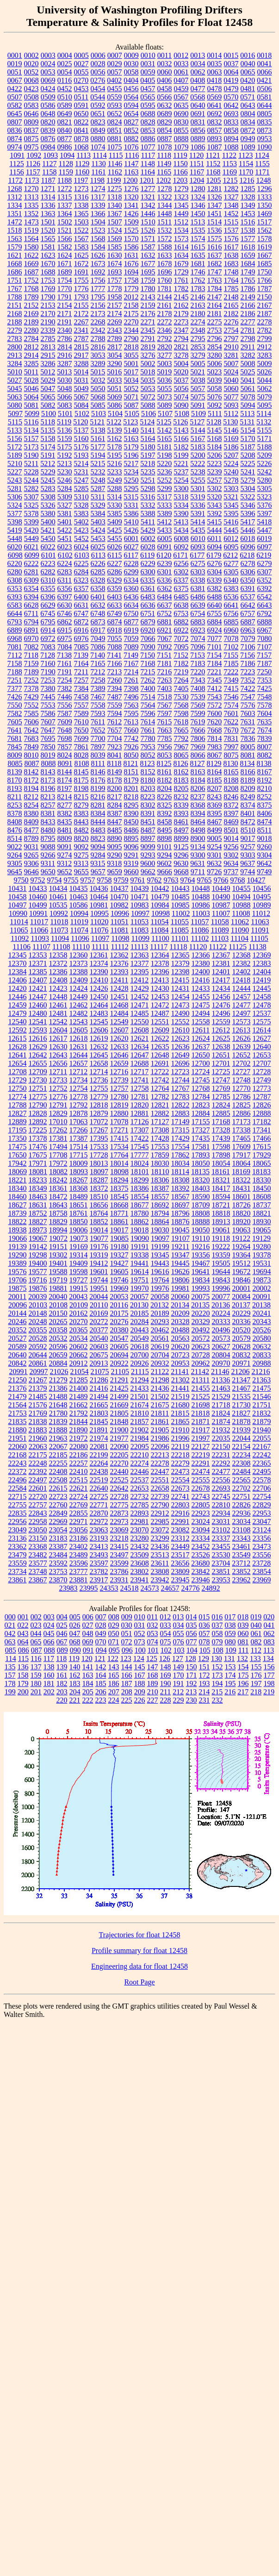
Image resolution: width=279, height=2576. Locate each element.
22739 (160, 1496)
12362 (119, 955)
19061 (221, 1230)
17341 (262, 1130)
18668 (119, 1205)
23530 (221, 1555)
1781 (164, 288)
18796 (180, 1213)
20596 (58, 1346)
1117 (148, 155)
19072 (58, 1238)
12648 (160, 1055)
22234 (241, 1455)
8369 (214, 805)
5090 (181, 405)
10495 (262, 897)
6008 (181, 538)
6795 (48, 622)
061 (256, 1633)
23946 (201, 1580)
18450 (262, 1188)
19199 (160, 1247)
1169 (230, 172)
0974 (14, 147)
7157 (264, 655)
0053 (48, 72)
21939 (241, 1430)
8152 (148, 772)
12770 (241, 1088)
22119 (180, 1446)
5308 (48, 497)
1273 (81, 189)
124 (138, 1658)
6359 (114, 588)
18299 (139, 1180)
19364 (241, 1255)
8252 (264, 797)
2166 (248, 305)
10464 (99, 897)
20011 (17, 1296)
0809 (31, 122)
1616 (214, 247)
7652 (98, 730)
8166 (248, 772)
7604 (264, 713)
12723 (180, 1072)
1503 (81, 222)
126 (164, 1658)
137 (36, 1667)
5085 (98, 405)
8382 (64, 813)
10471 (139, 897)
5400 (48, 522)
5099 (32, 413)
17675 (38, 1155)
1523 (98, 230)
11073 (59, 930)
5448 (14, 538)
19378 (262, 1255)
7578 (264, 705)
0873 (264, 130)
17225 (38, 1130)
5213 (64, 463)
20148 (38, 1313)
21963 (58, 1438)
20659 (58, 1355)
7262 (148, 680)
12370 (17, 963)
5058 (214, 388)
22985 (160, 1521)
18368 (78, 1188)
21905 (160, 1430)
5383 (81, 513)
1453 (248, 214)
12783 (180, 1097)
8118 (114, 763)
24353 (109, 1588)
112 (256, 1650)
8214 (64, 797)
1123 (245, 155)
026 (75, 1625)
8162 (181, 772)
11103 (220, 938)
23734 (17, 1571)
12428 (119, 988)
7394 (114, 688)
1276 (131, 189)
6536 (231, 597)
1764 (231, 280)
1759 (148, 280)
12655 (38, 1063)
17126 (139, 1122)
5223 (214, 463)
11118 (178, 947)
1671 (64, 264)
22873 (119, 1513)
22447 (160, 1471)
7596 (148, 713)
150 (191, 1667)
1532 (164, 230)
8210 (264, 788)
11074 (79, 930)
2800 (14, 347)
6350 (247, 580)
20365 (78, 1330)
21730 (241, 1405)
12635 (160, 1047)
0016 (247, 55)
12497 (241, 1013)
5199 (181, 455)
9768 (237, 880)
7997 (231, 747)
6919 (131, 630)
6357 (81, 588)
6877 (131, 622)
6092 (181, 547)
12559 (221, 1022)
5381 (64, 513)
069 (87, 1642)
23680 (200, 1563)
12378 (160, 963)
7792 (181, 738)
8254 (31, 805)
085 (10, 1650)
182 (62, 1683)
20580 (262, 1338)
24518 (129, 1588)
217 (242, 1692)
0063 (214, 72)
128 (190, 1658)
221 (75, 1700)
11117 (158, 947)
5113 (247, 413)
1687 (31, 272)
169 (165, 1675)
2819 (148, 347)
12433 (201, 988)
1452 (231, 214)
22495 (262, 1471)
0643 (248, 105)
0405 (147, 80)
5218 (147, 463)
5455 (114, 538)
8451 (148, 822)
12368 (241, 955)
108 (217, 1650)
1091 (17, 155)
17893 (201, 1155)
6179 (213, 555)
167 (139, 1675)
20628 (241, 1346)
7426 (14, 697)
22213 (160, 1455)
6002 (148, 538)
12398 (180, 972)
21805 (119, 1413)
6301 (164, 572)
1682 (214, 264)
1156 (16, 172)
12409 (78, 980)
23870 (58, 1580)
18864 (160, 1222)
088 (49, 1650)
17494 (58, 1147)
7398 (131, 688)
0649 (64, 114)
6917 (98, 630)
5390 (181, 513)
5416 (230, 522)
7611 (98, 722)
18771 (119, 1213)
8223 (147, 797)
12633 (119, 1047)
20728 (201, 1355)
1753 (48, 280)
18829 (58, 1222)
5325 (31, 505)
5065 (48, 397)
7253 (48, 680)
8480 (48, 830)
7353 (264, 680)
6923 (198, 630)
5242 (264, 472)
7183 (198, 663)
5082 (48, 405)
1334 (14, 205)
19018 (139, 1230)
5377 (14, 513)
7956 (164, 747)
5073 (164, 397)
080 (230, 1642)
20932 (160, 1363)
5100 (48, 413)
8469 (231, 822)
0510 (64, 97)
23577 (38, 1563)
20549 (139, 1338)
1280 (198, 189)
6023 (64, 547)
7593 (98, 713)
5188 (264, 447)
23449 (180, 1546)
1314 (48, 197)
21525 (201, 1396)
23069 (119, 1530)
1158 (49, 172)
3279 (198, 355)
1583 (81, 247)
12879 (99, 1113)
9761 (137, 880)
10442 (160, 888)
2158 (131, 305)
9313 (81, 863)
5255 (198, 480)
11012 (261, 913)
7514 (148, 697)
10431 (17, 888)
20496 (221, 1330)
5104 (115, 413)
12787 (262, 1097)
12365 (180, 955)
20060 (180, 1296)
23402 (78, 1546)
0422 (14, 89)
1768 (31, 288)
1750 (264, 272)
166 (126, 1675)
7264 (181, 680)
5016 (114, 372)
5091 (198, 405)
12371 (38, 963)
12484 (119, 1013)
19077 (99, 1238)
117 (48, 1658)
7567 (164, 705)
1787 (264, 288)
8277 (64, 805)
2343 (114, 330)
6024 (81, 547)
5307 (31, 497)
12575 (262, 1022)
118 (61, 1658)
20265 (58, 1321)
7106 (248, 647)
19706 (17, 1280)
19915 (78, 1288)
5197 (148, 455)
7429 (31, 697)
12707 (262, 1063)
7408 (198, 688)
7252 (31, 680)
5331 (131, 505)
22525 (119, 1480)
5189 (14, 455)
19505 (221, 1263)
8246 (230, 797)
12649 (180, 1055)
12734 (78, 1080)
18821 (262, 1213)
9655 (81, 872)
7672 (248, 730)
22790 (160, 1505)
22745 (221, 1496)
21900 (119, 1430)
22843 (38, 1513)
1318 (114, 197)
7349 (231, 680)
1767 (14, 288)
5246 (64, 480)
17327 (201, 1130)
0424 (48, 89)
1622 (31, 255)
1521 (64, 230)
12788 (17, 1105)
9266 (48, 855)
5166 (181, 438)
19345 (160, 1255)
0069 (48, 80)
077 (191, 1642)
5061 (248, 388)
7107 (264, 647)
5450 (48, 538)
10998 (160, 913)
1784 (214, 288)
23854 (262, 1571)
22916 (180, 1513)
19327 (119, 1255)
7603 (248, 713)
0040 (248, 64)
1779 (131, 288)
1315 (64, 197)
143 (113, 1667)
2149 (248, 297)
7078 (231, 638)
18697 (180, 1205)
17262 (58, 1130)
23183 (58, 1538)
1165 (164, 172)
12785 (221, 1097)
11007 (221, 913)
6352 (264, 580)
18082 (58, 1172)
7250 (264, 672)
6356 (64, 588)
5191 (48, 455)
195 (230, 1683)
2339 (48, 330)
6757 (247, 613)
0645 (14, 114)
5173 (31, 447)
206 (100, 1692)
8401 (248, 813)
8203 (148, 788)
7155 (230, 655)
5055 (164, 388)
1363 (48, 214)
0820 (48, 122)
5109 (198, 413)
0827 (131, 122)
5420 (31, 530)
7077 (214, 638)
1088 (231, 147)
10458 (17, 897)
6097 (264, 547)
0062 (198, 72)
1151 (197, 164)
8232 (181, 797)
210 (152, 1692)
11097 (100, 938)
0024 (48, 64)
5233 (114, 472)
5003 (164, 363)
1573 (181, 239)
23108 (241, 1530)
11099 (140, 938)
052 (139, 1633)
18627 (17, 1205)
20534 (78, 1338)
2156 (98, 305)
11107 (41, 947)
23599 (119, 1563)
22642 (119, 1488)
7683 (31, 738)
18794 (160, 1213)
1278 (164, 189)
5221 (181, 463)
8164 (214, 772)
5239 (214, 472)
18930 (262, 1222)
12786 (241, 1097)
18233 (38, 1180)
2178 (164, 313)
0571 (247, 97)
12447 (38, 997)
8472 (248, 822)
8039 (98, 755)
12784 (201, 1097)
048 (87, 1633)
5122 (113, 422)
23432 (139, 1546)
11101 (180, 938)
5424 (98, 530)
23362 (17, 1546)
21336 (220, 1380)
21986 (160, 1438)
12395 (139, 972)
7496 (131, 697)
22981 (139, 1521)
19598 (78, 1272)
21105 (120, 1371)
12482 (78, 1013)
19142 (38, 1247)
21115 (140, 1371)
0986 (64, 147)
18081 (38, 1172)
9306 (31, 863)
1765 (248, 280)
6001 (131, 538)
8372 (231, 805)
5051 (114, 388)
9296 (181, 855)
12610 (180, 1030)
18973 (38, 1230)
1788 (14, 297)
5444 (214, 530)
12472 (160, 1005)
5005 (198, 363)
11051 (119, 922)
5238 (198, 472)
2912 (264, 347)
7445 (48, 697)
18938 (17, 1230)
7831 (231, 738)
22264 (99, 1463)
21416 (99, 1388)
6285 (98, 572)
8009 (14, 755)
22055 (262, 1438)
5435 (198, 530)
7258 (98, 680)
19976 (160, 1288)
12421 (38, 988)
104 (192, 1650)
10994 (79, 913)
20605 (119, 1346)
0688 (148, 114)
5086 (114, 405)
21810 (139, 1413)
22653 (139, 1488)
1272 (64, 189)
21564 (17, 1405)
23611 (160, 1563)
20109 (78, 1305)
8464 (198, 822)
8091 (64, 763)
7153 (197, 655)
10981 (99, 905)
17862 (180, 1155)
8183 (181, 780)
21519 (180, 1396)
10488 (201, 897)
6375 (181, 588)
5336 (198, 505)
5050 (98, 388)
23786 (119, 1571)
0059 (148, 72)
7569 (198, 705)
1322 (164, 197)
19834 (201, 1280)
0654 (131, 114)
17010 (58, 1122)
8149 (114, 772)
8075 (231, 755)
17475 (17, 1147)
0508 (31, 97)
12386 (58, 972)
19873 (262, 1280)
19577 (38, 1272)
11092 (20, 938)
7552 (31, 705)
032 (152, 1625)
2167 (264, 305)
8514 (14, 838)
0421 (264, 80)
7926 (131, 747)
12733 (58, 1080)
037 (217, 1625)
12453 (160, 997)
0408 (197, 80)
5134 (31, 430)
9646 (31, 872)
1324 (198, 197)
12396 (160, 972)
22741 (180, 1496)
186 (113, 1683)
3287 (64, 363)
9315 (97, 863)
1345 (181, 205)
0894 (231, 139)
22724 (78, 1496)
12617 (58, 1038)
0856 (198, 130)
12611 (201, 1030)
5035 (148, 380)
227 (152, 1700)
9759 (121, 880)
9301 (214, 855)
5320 (214, 497)
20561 (160, 1338)
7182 (181, 663)
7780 (148, 738)
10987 (221, 905)
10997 (140, 913)
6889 (14, 630)
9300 (198, 855)
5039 (214, 380)
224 (113, 1700)
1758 (131, 280)
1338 (81, 205)
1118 (164, 155)
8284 (114, 805)
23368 (38, 1546)
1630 (114, 255)
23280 (139, 1538)
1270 (31, 189)
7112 (14, 655)
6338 (197, 580)
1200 (130, 180)
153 (230, 1667)
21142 (200, 1371)
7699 (81, 738)
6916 (81, 630)
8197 (64, 788)
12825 (241, 1105)
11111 (100, 947)
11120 (198, 947)
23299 (160, 1538)
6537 (248, 597)
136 (23, 1667)
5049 (81, 388)
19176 (99, 1247)
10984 (160, 905)
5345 (231, 505)
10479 (160, 897)
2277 (248, 322)
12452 (139, 997)
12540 (17, 1022)
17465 (241, 1138)
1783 (198, 288)
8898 (164, 838)
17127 (160, 1122)
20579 (241, 1338)
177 (269, 1675)
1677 (148, 264)
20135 (200, 1305)
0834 (248, 122)
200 (23, 1692)
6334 (131, 580)
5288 (114, 488)
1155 (262, 164)
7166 (114, 663)
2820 (164, 347)
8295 (131, 805)
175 (243, 1675)
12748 (241, 1080)
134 (268, 1658)
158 (23, 1675)
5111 (215, 413)
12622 (160, 1038)
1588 (164, 247)
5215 (97, 463)
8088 (48, 763)
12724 (200, 1072)
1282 (231, 189)
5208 (248, 455)
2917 (81, 355)
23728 (261, 1563)
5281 (14, 488)
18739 (17, 1213)
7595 (131, 713)
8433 (48, 822)
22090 (119, 1446)
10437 (119, 888)
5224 (230, 463)
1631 (131, 255)
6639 (198, 605)
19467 (201, 1263)
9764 (187, 880)
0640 (198, 105)
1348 (231, 205)
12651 (221, 1055)
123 (125, 1658)
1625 (81, 255)
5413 (181, 522)
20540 (99, 1338)
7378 (31, 688)
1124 (261, 155)
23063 (99, 1530)
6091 (164, 547)
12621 (139, 1038)
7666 (198, 730)
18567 (180, 1197)
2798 (248, 338)
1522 (81, 230)
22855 (78, 1513)
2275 (214, 322)
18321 (221, 1180)
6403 (114, 597)
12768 (201, 1088)
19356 (201, 1255)
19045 (180, 1230)
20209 (180, 1313)
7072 (181, 638)
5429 (148, 530)
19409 (78, 1263)
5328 (81, 505)
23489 (78, 1555)
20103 (38, 1305)
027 (87, 1625)
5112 (231, 413)
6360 (131, 588)
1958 (114, 297)
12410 (99, 980)
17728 (99, 1155)
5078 (248, 397)
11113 (139, 947)
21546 (262, 1396)
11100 (160, 938)
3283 (264, 355)
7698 (64, 738)
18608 (262, 1197)
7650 (81, 730)
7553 (48, 705)
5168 (214, 438)
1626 (98, 255)
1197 (81, 180)
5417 (247, 522)
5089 (164, 405)
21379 (38, 1388)
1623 (48, 255)
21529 (221, 1396)
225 (126, 1700)
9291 (131, 855)
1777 (98, 288)
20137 (241, 1305)
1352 (31, 214)
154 (243, 1667)
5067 (81, 397)
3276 (148, 355)
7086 (98, 647)
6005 (164, 538)
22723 (58, 1496)
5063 (14, 397)
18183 (261, 1172)
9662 (148, 872)
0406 (164, 80)
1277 (148, 189)
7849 (31, 747)
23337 (221, 1538)
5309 (64, 497)
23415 (119, 1546)
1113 (83, 155)
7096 (198, 647)
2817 (114, 347)
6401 (98, 597)
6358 (98, 588)
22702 (241, 1488)
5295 (131, 488)
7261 (131, 680)
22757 (38, 1505)
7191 (64, 672)
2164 (214, 305)
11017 (39, 922)
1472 (14, 222)
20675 (99, 1355)
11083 (139, 930)
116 (36, 1658)
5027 (14, 380)
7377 (14, 688)
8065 (181, 755)
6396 (48, 597)
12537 (262, 1013)
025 (62, 1625)
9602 (164, 863)
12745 (201, 1080)
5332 (148, 505)
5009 (264, 363)
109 (230, 1650)
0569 (214, 97)
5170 (248, 438)
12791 (58, 1105)
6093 (198, 547)
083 (269, 1642)
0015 (230, 55)
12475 (201, 1005)
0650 (81, 114)
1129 (82, 164)
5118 (48, 422)
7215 (147, 672)
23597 (99, 1563)
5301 (198, 488)
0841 (81, 130)
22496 (17, 1480)
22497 (38, 1480)
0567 (181, 97)
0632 (164, 105)
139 (62, 1667)
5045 (14, 388)
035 (191, 1625)
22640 (99, 1488)
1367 (114, 214)
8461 (181, 822)
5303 (231, 488)
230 (191, 1700)
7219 (181, 672)
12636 (180, 1047)
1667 (264, 255)
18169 (241, 1172)
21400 (78, 1388)
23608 (139, 1563)
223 (100, 1700)
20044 (98, 1296)
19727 (78, 1280)
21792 (78, 1413)
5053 (148, 388)
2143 (148, 297)
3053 (98, 355)
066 (49, 1642)
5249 (114, 480)
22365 (262, 1463)
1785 (231, 288)
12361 (99, 955)
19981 (180, 1288)
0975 (31, 147)
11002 (181, 913)
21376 (17, 1388)
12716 (119, 1072)
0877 (64, 139)
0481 (248, 89)
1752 (31, 280)
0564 (131, 97)
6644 (14, 613)
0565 (147, 97)
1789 (31, 297)
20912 (78, 1363)
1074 (98, 147)
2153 (48, 305)
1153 (230, 164)
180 (36, 1683)
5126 (180, 422)
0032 (164, 64)
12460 (38, 1005)
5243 (14, 480)
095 (114, 1650)
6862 (64, 622)
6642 (248, 605)
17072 (99, 1122)
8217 (114, 797)
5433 (164, 530)
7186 (248, 663)
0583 (31, 105)
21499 (119, 1396)
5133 (14, 430)
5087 (131, 405)
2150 (264, 297)
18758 (58, 1213)
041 (269, 1625)
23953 (221, 1580)
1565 (48, 239)
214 (204, 1692)
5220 (164, 463)
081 (243, 1642)
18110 (160, 1172)
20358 (58, 1330)
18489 (78, 1197)
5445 (231, 530)
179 (23, 1683)
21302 (180, 1380)
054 (165, 1633)
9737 (230, 872)
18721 (221, 1205)
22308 (241, 1463)
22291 (201, 1463)
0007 (114, 55)
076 (178, 1642)
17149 (180, 1122)
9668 (181, 872)
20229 (241, 1313)
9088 (48, 847)
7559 (114, 705)
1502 (64, 222)
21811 (160, 1413)
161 (62, 1675)
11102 (200, 938)
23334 (201, 1538)
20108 (58, 1305)
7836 (248, 738)
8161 (164, 772)
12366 (201, 955)
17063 (78, 1122)
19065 (262, 1230)
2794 (181, 338)
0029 (114, 64)
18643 (58, 1205)
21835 (17, 1421)
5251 (148, 480)
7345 (214, 680)
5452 (81, 538)
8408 (14, 822)
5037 (181, 380)
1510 (148, 222)
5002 (148, 363)
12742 (160, 1080)
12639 (241, 1047)
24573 (150, 1588)
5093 (231, 405)
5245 (48, 480)
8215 (81, 797)
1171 (262, 172)
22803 (180, 1505)
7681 (14, 738)
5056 (181, 388)
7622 (230, 722)
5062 (264, 388)
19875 (17, 1288)
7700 (98, 738)
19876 (38, 1288)
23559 (17, 1563)
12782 (160, 1097)
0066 (264, 72)
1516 (247, 222)
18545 (119, 1197)
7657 (114, 730)
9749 (264, 872)
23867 (38, 1580)
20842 (17, 1363)
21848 (119, 1421)
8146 (98, 772)
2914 (31, 355)
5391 (198, 513)
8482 (81, 830)
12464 (99, 1005)
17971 (38, 1163)
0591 (81, 105)
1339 (98, 205)
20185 (139, 1313)
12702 (241, 1063)
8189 (248, 780)
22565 (241, 1480)
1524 (114, 230)
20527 (17, 1338)
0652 (114, 114)
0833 (231, 122)
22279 (180, 1463)
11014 (19, 922)
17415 (119, 1138)
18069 (17, 1172)
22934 (221, 1513)
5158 (48, 438)
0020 (31, 64)
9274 (64, 855)
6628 (31, 605)
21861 (160, 1421)
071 (113, 1642)
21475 (262, 1388)
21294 (139, 1380)
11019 (79, 922)
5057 (198, 388)
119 (73, 1658)
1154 (246, 164)
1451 (214, 214)
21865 (180, 1421)
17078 (119, 1122)
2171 (64, 313)
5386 (131, 513)
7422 (248, 688)
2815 (81, 347)
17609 (241, 1147)
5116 (31, 422)
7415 (231, 688)
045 (49, 1633)
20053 (119, 1296)
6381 (198, 588)
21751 (262, 1405)
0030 (131, 64)
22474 (201, 1471)
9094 (98, 847)
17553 (160, 1147)
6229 (148, 563)
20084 (241, 1296)
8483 (98, 830)
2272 (164, 322)
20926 (139, 1363)
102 (166, 1650)
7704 (114, 738)
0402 (114, 80)
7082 (31, 647)
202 (49, 1692)
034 (178, 1625)
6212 (230, 555)
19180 (119, 1247)
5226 (264, 463)
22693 (221, 1488)
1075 (114, 147)
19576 (17, 1272)
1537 (231, 230)
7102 (231, 647)
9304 (264, 855)
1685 (264, 264)
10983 (139, 905)
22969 (58, 1521)
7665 (181, 730)
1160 (82, 172)
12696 (180, 1063)
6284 (81, 572)
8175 (81, 780)
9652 (64, 872)
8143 (48, 772)
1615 (198, 247)
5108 (181, 413)
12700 (201, 1063)
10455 (241, 888)
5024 (230, 372)
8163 (198, 772)
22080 (78, 1446)
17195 (17, 1130)
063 (10, 1642)
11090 (240, 930)
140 (75, 1667)
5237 (181, 472)
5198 (164, 455)
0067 (14, 80)
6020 (14, 547)
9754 (54, 880)
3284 (14, 363)
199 (10, 1692)
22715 (17, 1496)
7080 (264, 638)
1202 (163, 180)
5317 (164, 497)
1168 (213, 172)
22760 (58, 1505)
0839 (48, 130)
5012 (47, 372)
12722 (159, 1072)
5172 (14, 447)
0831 (198, 122)
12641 (17, 1055)
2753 (214, 330)
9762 (154, 880)
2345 (148, 330)
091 (88, 1650)
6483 (148, 597)
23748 (38, 1571)
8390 (131, 813)
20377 (99, 1330)
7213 (114, 672)
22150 (220, 1446)
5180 (148, 447)
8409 (31, 822)
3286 (48, 363)
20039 (37, 1296)
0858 (231, 130)
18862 (139, 1222)
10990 (18, 913)
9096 (131, 847)
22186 (78, 1455)
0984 (48, 147)
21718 (221, 1405)
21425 (119, 1388)
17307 (139, 1130)
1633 (164, 255)
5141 (148, 430)
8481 (64, 830)
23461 (241, 1546)
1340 (114, 205)
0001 (14, 55)
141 (87, 1667)
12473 (180, 1005)
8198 (81, 788)
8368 (198, 805)
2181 (214, 313)
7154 (214, 655)
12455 (201, 997)
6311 (64, 580)
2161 (164, 305)
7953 (148, 747)
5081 (31, 405)
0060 (164, 72)
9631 (197, 863)
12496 (221, 1013)
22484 (241, 1471)
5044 (264, 380)
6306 (248, 572)
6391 (248, 588)
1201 (146, 180)
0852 (131, 130)
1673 (98, 264)
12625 (221, 1038)
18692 (160, 1205)
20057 (139, 1296)
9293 (148, 855)
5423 (81, 530)
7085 (81, 647)
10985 (180, 905)
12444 (241, 988)
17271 (119, 1130)
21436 (160, 1388)
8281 (98, 805)
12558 (201, 1022)
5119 (64, 422)
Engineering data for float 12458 (139, 1966)
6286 (114, 572)
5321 (230, 497)
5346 (248, 505)
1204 (196, 180)
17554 (180, 1147)
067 (62, 1642)
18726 (241, 1205)
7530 (181, 697)
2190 (48, 322)
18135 (200, 1172)
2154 (64, 305)
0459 (181, 89)
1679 (181, 264)
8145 (81, 772)
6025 (98, 547)
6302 (181, 572)
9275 (81, 855)
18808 (201, 1213)
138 (49, 1667)
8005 (248, 747)
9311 (48, 863)
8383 (81, 813)
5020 (181, 372)
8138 (264, 763)
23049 (17, 1530)
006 (87, 1617)
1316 (81, 197)
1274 (98, 189)
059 (230, 1633)
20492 (201, 1330)
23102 (221, 1530)
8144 (64, 772)
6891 (31, 630)
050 (113, 1633)
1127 (49, 164)
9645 (14, 872)
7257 (81, 680)
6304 (214, 572)
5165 (164, 438)
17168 (221, 1122)
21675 (160, 1405)
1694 (131, 272)
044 (36, 1633)
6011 (214, 538)
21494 (99, 1396)
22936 (241, 1513)
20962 (201, 1363)
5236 (164, 472)
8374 (248, 805)
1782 (181, 288)
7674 (264, 730)
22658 (160, 1488)
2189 (31, 322)
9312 (64, 863)
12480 (38, 1013)
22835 (17, 1513)
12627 (262, 1038)
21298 (160, 1380)
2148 (231, 297)
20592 (38, 1346)
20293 (160, 1321)
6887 (248, 622)
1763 (214, 280)
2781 (248, 330)
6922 (181, 630)
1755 (81, 280)
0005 (81, 55)
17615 (262, 1147)
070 (100, 1642)
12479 (17, 1013)
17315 (180, 1130)
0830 (181, 122)
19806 (180, 1280)
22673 (180, 1488)
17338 (241, 1130)
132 (242, 1658)
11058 (220, 922)
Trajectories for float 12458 (139, 1935)
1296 (264, 189)
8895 (131, 838)
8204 (164, 788)
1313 (31, 197)
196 (243, 1683)
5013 (64, 372)
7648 (64, 730)
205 (87, 1692)
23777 (78, 1571)
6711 (31, 613)
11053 (139, 922)
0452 (64, 89)
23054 (58, 1530)
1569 (114, 239)
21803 (99, 1413)
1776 (81, 288)
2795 (198, 338)
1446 (148, 214)
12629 (38, 1047)
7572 (214, 705)
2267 (81, 322)
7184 (214, 663)
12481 (58, 1013)
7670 (231, 730)
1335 (31, 205)
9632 (214, 863)
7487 (114, 697)
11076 (99, 930)
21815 (180, 1413)
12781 (139, 1097)
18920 (241, 1222)
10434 (58, 888)
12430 (160, 988)
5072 (148, 397)
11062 (240, 922)
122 (112, 1658)
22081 (99, 1446)
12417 (220, 980)
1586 (131, 247)
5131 (247, 422)
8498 (198, 830)
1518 (14, 230)
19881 (58, 1288)
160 (49, 1675)
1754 (64, 280)
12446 (17, 997)
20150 (58, 1313)
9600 (147, 863)
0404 (131, 80)
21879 (262, 1421)
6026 (114, 547)
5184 (214, 447)
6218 (247, 555)
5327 (64, 505)
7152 (181, 655)
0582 (14, 105)
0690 (181, 114)
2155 (81, 305)
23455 (221, 1546)
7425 (264, 688)
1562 (264, 230)
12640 (262, 1047)
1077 (148, 147)
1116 (132, 155)
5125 (163, 422)
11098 (120, 938)
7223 (247, 672)
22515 (78, 1480)
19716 (38, 1280)
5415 (214, 522)
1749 (248, 272)
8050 (131, 755)
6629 (48, 605)
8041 (114, 755)
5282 (31, 488)
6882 (181, 622)
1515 (230, 222)
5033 (114, 380)
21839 (58, 1421)
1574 (198, 239)
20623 (201, 1346)
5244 (31, 480)
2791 (148, 338)
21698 (201, 1405)
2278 (264, 322)
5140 (131, 430)
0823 (98, 122)
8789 (31, 838)
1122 (229, 155)
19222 (220, 1247)
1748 (231, 272)
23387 (58, 1546)
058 (217, 1633)
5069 (114, 397)
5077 (231, 397)
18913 (221, 1222)
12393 (119, 972)
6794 (31, 622)
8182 (164, 780)
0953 (264, 139)
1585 (114, 247)
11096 (80, 938)
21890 (78, 1430)
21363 (261, 1380)
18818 (221, 1213)
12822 (180, 1105)
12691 (160, 1063)
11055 (180, 922)
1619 (264, 247)
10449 (221, 888)
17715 (78, 1155)
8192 (264, 780)
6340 (230, 580)
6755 (214, 613)
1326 (214, 197)
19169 (78, 1247)
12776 (58, 1097)
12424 (78, 988)
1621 (14, 255)
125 (151, 1658)
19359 (221, 1255)
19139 (17, 1247)
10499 (38, 905)
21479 (17, 1396)
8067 (214, 755)
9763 (171, 880)
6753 (181, 613)
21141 (180, 1371)
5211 (31, 463)
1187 (48, 180)
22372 (17, 1471)
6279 (264, 563)
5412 (164, 522)
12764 (160, 1088)
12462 (78, 1005)
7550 (14, 705)
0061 (181, 72)
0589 (64, 105)
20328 (180, 1321)
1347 (214, 205)
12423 (58, 988)
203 (62, 1692)
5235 (148, 472)
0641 (214, 105)
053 (152, 1633)
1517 (264, 222)
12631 (78, 1047)
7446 (64, 697)
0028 (98, 64)
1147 (131, 164)
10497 (17, 905)
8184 (198, 780)
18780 (139, 1213)
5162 (114, 438)
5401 (64, 522)
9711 (198, 872)
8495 (164, 830)
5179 (131, 447)
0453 (81, 89)
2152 (31, 305)
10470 (119, 897)
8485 (114, 830)
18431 (241, 1188)
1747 (214, 272)
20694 (119, 1355)
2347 (181, 330)
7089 (131, 647)
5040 (231, 380)
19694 (262, 1272)
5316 (147, 497)
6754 (197, 613)
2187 (264, 313)
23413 (99, 1546)
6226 (98, 563)
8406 (264, 813)
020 (268, 1617)
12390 (99, 972)
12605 (78, 1030)
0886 (148, 139)
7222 (230, 672)
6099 (32, 555)
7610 (81, 722)
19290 (17, 1255)
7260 (114, 680)
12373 (78, 963)
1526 (148, 230)
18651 (78, 1205)
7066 (148, 638)
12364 (160, 955)
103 (179, 1650)
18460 (17, 1197)
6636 (148, 605)
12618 (78, 1038)
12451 (119, 997)
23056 (78, 1530)
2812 (31, 347)
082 (256, 1642)
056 (191, 1633)
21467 (241, 1388)
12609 (160, 1030)
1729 (181, 272)
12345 (17, 955)
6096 (248, 547)
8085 (14, 763)
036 (204, 1625)
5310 (81, 497)
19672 (241, 1272)
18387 (160, 1188)
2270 (131, 322)
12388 (78, 972)
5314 (114, 497)
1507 (114, 222)
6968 (14, 638)
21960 (38, 1438)
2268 (98, 322)
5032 (98, 380)
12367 (221, 955)
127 (177, 1658)
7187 (264, 663)
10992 (59, 913)
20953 (180, 1363)
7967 (181, 747)
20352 (17, 1330)
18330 (262, 1180)
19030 (160, 1230)
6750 (131, 613)
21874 (221, 1421)
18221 (17, 1180)
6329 (114, 580)
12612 (220, 1030)
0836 (14, 130)
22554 (180, 1480)
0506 (264, 89)
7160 (48, 663)
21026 (59, 1371)
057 (204, 1633)
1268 (14, 189)
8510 (248, 830)
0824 (114, 122)
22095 (139, 1446)
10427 (256, 880)
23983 (68, 1588)
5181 (164, 447)
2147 (214, 297)
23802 (139, 1571)
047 (75, 1633)
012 (165, 1617)
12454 (180, 997)
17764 (119, 1155)
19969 (119, 1288)
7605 (14, 722)
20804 (221, 1355)
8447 (114, 822)
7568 (181, 705)
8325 (164, 805)
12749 (262, 1080)
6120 (163, 555)
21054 (79, 1371)
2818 (131, 347)
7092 (164, 647)
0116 (64, 80)
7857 (64, 747)
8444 (98, 822)
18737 (262, 1205)
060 (243, 1633)
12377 (139, 963)
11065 (19, 930)
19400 (38, 1263)
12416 (200, 980)
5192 (64, 455)
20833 (262, 1355)
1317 (98, 197)
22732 (139, 1496)
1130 (98, 164)
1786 (248, 288)
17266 (78, 1130)
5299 (164, 488)
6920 (148, 630)
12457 (241, 997)
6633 (114, 605)
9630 (181, 863)
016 (217, 1617)
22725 (99, 1496)
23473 (262, 1546)
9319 (131, 863)
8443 (81, 822)
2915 (48, 355)
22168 (17, 1455)
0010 (148, 55)
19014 (99, 1230)
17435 (201, 1138)
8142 (31, 772)
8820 (81, 838)
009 (126, 1617)
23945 (180, 1580)
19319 (99, 1255)
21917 (201, 1430)
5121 (97, 422)
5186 (231, 447)
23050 (38, 1530)
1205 (213, 180)
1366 (98, 214)
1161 (98, 172)
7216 (164, 672)
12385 (38, 972)
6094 (214, 547)
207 (113, 1692)
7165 (98, 663)
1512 (181, 222)
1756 (98, 280)
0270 (81, 80)
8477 (31, 830)
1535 (198, 230)
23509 (139, 1555)
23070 (139, 1530)
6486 (198, 597)
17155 (201, 1122)
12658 (99, 1063)
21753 (17, 1413)
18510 (99, 1197)
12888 (262, 1113)
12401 (221, 972)
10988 (241, 905)
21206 (240, 1371)
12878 (78, 1113)
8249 (247, 797)
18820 (241, 1213)
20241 (262, 1313)
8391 (148, 813)
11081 (119, 930)
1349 (248, 205)
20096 (17, 1305)
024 (49, 1625)
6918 (114, 630)
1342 (148, 205)
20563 (180, 1338)
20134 (180, 1305)
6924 (214, 630)
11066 (39, 930)
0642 (231, 105)
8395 (214, 813)
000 (10, 1617)
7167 (131, 663)
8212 (31, 797)
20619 (160, 1346)
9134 (198, 847)
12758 (139, 1088)
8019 (48, 755)
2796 (214, 338)
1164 (148, 172)
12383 (262, 963)
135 (10, 1667)
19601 (99, 1272)
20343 (262, 1321)
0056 (98, 72)
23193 (99, 1538)
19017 (119, 1230)
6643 (264, 605)
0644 (264, 105)
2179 (181, 313)
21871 (201, 1421)
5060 (231, 388)
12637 (201, 1047)
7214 (131, 672)
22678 (201, 1488)
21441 (180, 1388)
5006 (214, 363)
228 (165, 1700)
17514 (78, 1147)
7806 (198, 738)
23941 (139, 1580)
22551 (160, 1480)
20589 (17, 1346)
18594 (221, 1197)
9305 (14, 863)
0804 (248, 114)
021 (10, 1625)
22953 (262, 1513)
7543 (214, 697)
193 (204, 1683)
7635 (264, 722)
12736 (99, 1080)
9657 (98, 872)
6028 (148, 547)
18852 (99, 1222)
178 (10, 1683)
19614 (139, 1272)
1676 (131, 264)
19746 (119, 1280)
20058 (159, 1296)
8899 (181, 838)
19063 (241, 1230)
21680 (180, 1405)
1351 (14, 214)
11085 (180, 930)
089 (62, 1650)
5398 (14, 522)
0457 (148, 89)
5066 (64, 397)
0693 (231, 114)
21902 (139, 1430)
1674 (114, 264)
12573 (241, 1022)
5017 (131, 372)
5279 (248, 480)
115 (23, 1658)
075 (165, 1642)
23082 (180, 1530)
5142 (164, 430)
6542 (264, 597)
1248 (263, 180)
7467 (98, 697)
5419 (14, 530)
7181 (164, 663)
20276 (119, 1321)
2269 (114, 322)
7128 (47, 655)
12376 (119, 963)
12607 (119, 1030)
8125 (164, 763)
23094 (201, 1530)
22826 (241, 1505)
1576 (231, 239)
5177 (98, 447)
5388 (148, 513)
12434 (221, 988)
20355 (38, 1330)
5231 (81, 472)
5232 (98, 472)
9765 (204, 880)
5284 (64, 488)
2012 (131, 297)
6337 (181, 580)
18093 (78, 1172)
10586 (78, 905)
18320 (201, 1180)
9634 (230, 863)
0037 (231, 64)
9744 (247, 872)
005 (75, 1617)
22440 (119, 1471)
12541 (38, 1022)
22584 (17, 1488)
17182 (262, 1122)
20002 (262, 1288)
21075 (100, 1371)
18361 (58, 1188)
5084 (81, 405)
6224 (64, 563)
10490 (221, 897)
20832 (241, 1355)
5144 (198, 430)
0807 (14, 122)
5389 (164, 513)
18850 (78, 1222)
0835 (264, 122)
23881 (78, 1580)
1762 (198, 280)
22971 (78, 1521)
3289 (98, 363)
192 (191, 1683)
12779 (99, 1097)
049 (100, 1633)
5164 (148, 438)
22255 (58, 1463)
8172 (31, 780)
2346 (164, 330)
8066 (198, 755)
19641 (201, 1272)
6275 (198, 563)
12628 (17, 1047)
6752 (164, 613)
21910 (180, 1430)
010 (139, 1617)
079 (217, 1642)
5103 (98, 413)
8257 (48, 805)
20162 (78, 1313)
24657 (170, 1588)
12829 (58, 1113)
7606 (31, 722)
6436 (131, 597)
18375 (119, 1188)
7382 (64, 688)
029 (113, 1625)
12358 (58, 955)
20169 (99, 1313)
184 (87, 1683)
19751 (139, 1280)
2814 (64, 347)
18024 (139, 1163)
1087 (214, 147)
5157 (31, 438)
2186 (248, 313)
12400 (201, 972)
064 (23, 1642)
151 (204, 1667)
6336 (164, 580)
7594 (114, 713)
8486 (131, 830)
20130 (139, 1305)
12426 (99, 988)
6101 (48, 555)
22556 (221, 1480)
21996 (180, 1438)
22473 (180, 1471)
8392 (164, 813)
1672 (81, 264)
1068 (81, 147)
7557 (81, 705)
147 (152, 1667)
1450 (198, 214)
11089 (220, 930)
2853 (198, 347)
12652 (241, 1055)
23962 (241, 1580)
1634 (181, 255)
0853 (148, 130)
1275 (114, 189)
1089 (248, 147)
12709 (38, 1072)
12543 (78, 1022)
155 (256, 1667)
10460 (38, 897)
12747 (221, 1080)
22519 (99, 1480)
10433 (38, 888)
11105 (259, 938)
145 (139, 1667)
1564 (31, 239)
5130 (230, 422)
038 (230, 1625)
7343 (198, 680)
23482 (38, 1555)
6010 (198, 538)
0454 (98, 89)
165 (113, 1675)
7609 (64, 722)
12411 (119, 980)
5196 (131, 455)
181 (49, 1683)
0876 (48, 139)
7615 (164, 722)
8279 (81, 805)
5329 (98, 505)
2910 (231, 347)
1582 (64, 247)
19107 (180, 1238)
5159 (64, 438)
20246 (17, 1321)
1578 (264, 239)
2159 (148, 305)
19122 (241, 1238)
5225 (247, 463)
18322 (241, 1180)
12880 (119, 1113)
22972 (99, 1521)
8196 (48, 788)
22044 (241, 1438)
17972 (58, 1163)
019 (255, 1617)
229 (178, 1700)
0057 (114, 72)
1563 (14, 239)
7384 (81, 688)
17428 (160, 1138)
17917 (241, 1155)
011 (152, 1617)
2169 (31, 313)
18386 (139, 1188)
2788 (98, 338)
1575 (214, 239)
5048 (64, 388)
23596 (78, 1563)
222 (87, 1700)
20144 (17, 1313)
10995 (99, 913)
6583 (14, 605)
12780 (119, 1097)
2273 (181, 322)
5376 (264, 505)
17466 (262, 1138)
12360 (78, 955)
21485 (38, 1396)
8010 (31, 755)
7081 (14, 647)
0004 (64, 55)
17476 (38, 1147)
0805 (264, 114)
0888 (181, 139)
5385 (114, 513)
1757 (114, 280)
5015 (97, 372)
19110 (201, 1238)
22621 (78, 1488)
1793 (81, 297)
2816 (98, 347)
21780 (58, 1413)
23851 (221, 1571)
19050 (201, 1230)
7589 (81, 713)
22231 (221, 1455)
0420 (247, 80)
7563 (131, 705)
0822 (81, 122)
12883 (180, 1113)
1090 (264, 147)
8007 (264, 747)
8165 (231, 772)
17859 (160, 1155)
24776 (190, 1588)
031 (139, 1625)
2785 (48, 338)
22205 (119, 1455)
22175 (38, 1455)
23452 (201, 1546)
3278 (181, 355)
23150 (38, 1538)
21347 (241, 1380)
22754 (262, 1496)
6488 (214, 597)
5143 (181, 430)
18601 (241, 1197)
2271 (148, 322)
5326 (48, 505)
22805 (201, 1505)
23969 (262, 1580)
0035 (214, 64)
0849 (98, 130)
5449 (31, 538)
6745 (47, 613)
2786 (64, 338)
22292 (221, 1463)
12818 (99, 1105)
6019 (264, 538)
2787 (81, 338)
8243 (214, 797)
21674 (139, 1405)
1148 (148, 164)
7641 (14, 730)
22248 (38, 1463)
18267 (78, 1180)
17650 (17, 1155)
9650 (48, 872)
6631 (81, 605)
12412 (139, 980)
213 (191, 1692)
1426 (131, 214)
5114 (264, 413)
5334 (181, 505)
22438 (99, 1471)
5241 (248, 472)
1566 (64, 239)
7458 (81, 697)
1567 (81, 239)
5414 (197, 522)
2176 (148, 313)
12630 (58, 1047)
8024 (64, 755)
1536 (214, 230)
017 (230, 1617)
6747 (81, 613)
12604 (58, 1030)
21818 (200, 1413)
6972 (48, 638)
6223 (48, 563)
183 (75, 1683)
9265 (31, 855)
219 (268, 1692)
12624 (201, 1038)
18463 (38, 1197)
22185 (58, 1455)
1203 (180, 180)
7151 (164, 655)
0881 (114, 139)
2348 (198, 330)
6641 (231, 605)
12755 (99, 1088)
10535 (58, 905)
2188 (14, 322)
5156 (14, 438)
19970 (139, 1288)
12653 (262, 1055)
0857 (214, 130)
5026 (264, 372)
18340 (17, 1188)
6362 (164, 588)
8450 (131, 822)
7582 (14, 713)
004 (62, 1617)
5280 (264, 480)
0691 (198, 114)
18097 (99, 1172)
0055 (81, 72)
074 (152, 1642)
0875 (31, 139)
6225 (81, 563)
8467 (214, 822)
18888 (201, 1222)
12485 (139, 1013)
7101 (214, 647)
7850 (48, 747)
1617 (231, 247)
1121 (212, 155)
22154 (241, 1446)
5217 (131, 463)
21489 (78, 1396)
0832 (214, 122)
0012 (181, 55)
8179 (131, 780)
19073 (78, 1238)
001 (23, 1617)
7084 (64, 647)
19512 (241, 1263)
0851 (114, 130)
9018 (264, 838)
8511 (264, 830)
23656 (180, 1563)
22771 (99, 1505)
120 (87, 1658)
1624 (64, 255)
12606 (99, 1030)
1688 (48, 272)
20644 (38, 1355)
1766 (264, 280)
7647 (48, 730)
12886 (241, 1113)
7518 (164, 697)
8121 (131, 763)
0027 (81, 64)
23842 (201, 1571)
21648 (58, 1405)
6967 (264, 630)
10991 (38, 913)
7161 (64, 663)
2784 (31, 338)
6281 (31, 572)
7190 (48, 672)
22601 (38, 1488)
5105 (131, 413)
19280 (261, 1247)
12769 (221, 1088)
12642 (38, 1055)
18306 (160, 1180)
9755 (71, 880)
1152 (213, 164)
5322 (247, 497)
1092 (33, 155)
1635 (198, 255)
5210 (14, 463)
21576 (38, 1405)
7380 (48, 688)
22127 (200, 1446)
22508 (58, 1480)
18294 (119, 1180)
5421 (48, 530)
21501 (139, 1396)
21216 (260, 1371)
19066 (17, 1238)
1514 (214, 222)
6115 (114, 555)
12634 (139, 1047)
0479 (231, 89)
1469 (264, 214)
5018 (147, 372)
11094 (60, 938)
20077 (220, 1296)
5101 (65, 413)
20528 (38, 1338)
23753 (58, 1571)
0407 (181, 80)
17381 (58, 1138)
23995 (89, 1588)
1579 (14, 247)
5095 (264, 405)
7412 (214, 688)
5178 (114, 447)
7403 (164, 688)
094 (101, 1650)
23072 (160, 1530)
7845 (14, 747)
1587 (148, 247)
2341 (81, 330)
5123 (130, 422)
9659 (114, 872)
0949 (248, 139)
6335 (147, 580)
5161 (98, 438)
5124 (147, 422)
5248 (98, 480)
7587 (64, 713)
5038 (198, 380)
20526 (262, 1330)
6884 (214, 622)
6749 (114, 613)
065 (36, 1642)
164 (100, 1675)
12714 (98, 1072)
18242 (58, 1180)
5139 (114, 430)
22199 (99, 1455)
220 (62, 1700)
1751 (14, 280)
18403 (201, 1188)
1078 (164, 147)
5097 (15, 413)
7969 (198, 747)
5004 (181, 363)
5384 (98, 513)
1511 (164, 222)
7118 (31, 655)
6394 (31, 597)
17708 (58, 1155)
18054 (221, 1163)
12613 (241, 1030)
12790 (38, 1105)
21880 (17, 1430)
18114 (180, 1172)
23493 (99, 1555)
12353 (38, 955)
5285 (81, 488)
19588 (58, 1272)
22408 (58, 1471)
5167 (198, 438)
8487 (148, 830)
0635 (181, 105)
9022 (14, 847)
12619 (99, 1038)
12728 (261, 1072)
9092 (81, 847)
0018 (264, 55)
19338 (139, 1255)
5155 (264, 430)
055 (178, 1633)
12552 (180, 1022)
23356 (262, 1538)
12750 (17, 1088)
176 (256, 1675)
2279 (14, 330)
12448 (58, 997)
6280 (14, 572)
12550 (139, 1022)
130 (216, 1658)
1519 (31, 230)
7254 (64, 680)
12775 (38, 1097)
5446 (248, 530)
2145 (181, 297)
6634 (131, 605)
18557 (160, 1197)
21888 (58, 1430)
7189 (31, 672)
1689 (64, 272)
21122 (160, 1371)
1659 (248, 255)
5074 (181, 397)
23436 (160, 1546)
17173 (241, 1122)
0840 (64, 130)
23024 (201, 1521)
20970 (221, 1363)
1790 (48, 297)
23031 (221, 1521)
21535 (241, 1396)
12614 (261, 1030)
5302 (214, 488)
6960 (231, 630)
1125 (16, 164)
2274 (198, 322)
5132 (263, 422)
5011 (31, 372)
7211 (81, 672)
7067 (164, 638)
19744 (99, 1280)
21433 (139, 1388)
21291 (119, 1380)
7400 (148, 688)
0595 (148, 105)
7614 (147, 722)
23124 (262, 1530)
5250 (131, 480)
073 (139, 1642)
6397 (64, 597)
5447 (264, 530)
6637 (164, 605)
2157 (114, 305)
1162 (115, 172)
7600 (214, 713)
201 (36, 1692)
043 (23, 1633)
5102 (81, 413)
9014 (231, 838)
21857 (139, 1421)
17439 (221, 1138)
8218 (131, 797)
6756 (230, 613)
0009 (131, 55)
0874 (14, 139)
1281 (214, 189)
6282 (48, 572)
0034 (198, 64)
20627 (221, 1346)
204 (75, 1692)
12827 (17, 1113)
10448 (201, 888)
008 (113, 1617)
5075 (198, 397)
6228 (131, 563)
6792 (264, 613)
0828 (148, 122)
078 (204, 1642)
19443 (160, 1263)
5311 (98, 497)
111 (243, 1650)
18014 (119, 1163)
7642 (31, 730)
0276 (97, 80)
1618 (248, 247)
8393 (181, 813)
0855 (181, 130)
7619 (197, 722)
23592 (58, 1563)
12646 (119, 1055)
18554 (139, 1197)
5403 (98, 522)
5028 (31, 380)
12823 (201, 1105)
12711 (58, 1072)
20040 (58, 1296)
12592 (17, 1030)
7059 (131, 638)
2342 (98, 330)
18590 (201, 1197)
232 (217, 1700)
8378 (14, 813)
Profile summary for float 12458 (139, 1950)
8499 (214, 830)
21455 (201, 1388)
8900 (198, 838)
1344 (164, 205)
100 (140, 1650)
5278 (231, 480)
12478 (262, 1005)
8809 (64, 838)
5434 (181, 530)
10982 (119, 905)
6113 (98, 555)
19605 (119, 1272)
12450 (99, 997)
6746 (64, 613)
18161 (220, 1172)
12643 (58, 1055)
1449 (181, 214)
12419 (261, 980)
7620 (214, 722)
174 (230, 1675)
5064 (31, 397)
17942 (17, 1163)
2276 (231, 322)
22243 (17, 1463)
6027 (131, 547)
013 (178, 1617)
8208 (231, 788)
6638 (181, 605)
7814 (214, 738)
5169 (231, 438)
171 (191, 1675)
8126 (181, 763)
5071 (131, 397)
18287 (99, 1180)
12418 (241, 980)
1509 (131, 222)
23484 (58, 1555)
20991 (18, 1371)
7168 (148, 663)
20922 (119, 1363)
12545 (99, 1022)
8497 (181, 830)
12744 (180, 1080)
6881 (164, 622)
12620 (119, 1038)
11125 (238, 947)
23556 (262, 1555)
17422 (139, 1138)
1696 (164, 272)
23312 (180, 1538)
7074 (198, 638)
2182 (231, 313)
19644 (221, 1272)
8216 (97, 797)
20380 (119, 1330)
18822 (17, 1222)
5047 (48, 388)
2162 (181, 305)
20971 (241, 1363)
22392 (38, 1471)
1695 (148, 272)
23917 (99, 1580)
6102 (65, 555)
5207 (231, 455)
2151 (14, 305)
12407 (38, 980)
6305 (231, 572)
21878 (241, 1421)
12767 (180, 1088)
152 (217, 1667)
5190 (31, 455)
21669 (119, 1405)
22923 (201, 1513)
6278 (248, 563)
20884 (58, 1363)
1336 (48, 205)
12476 (221, 1005)
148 (165, 1667)
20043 (78, 1296)
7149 (131, 655)
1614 (181, 247)
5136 (64, 430)
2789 (114, 338)
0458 (164, 89)
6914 (48, 630)
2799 (264, 338)
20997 (39, 1371)
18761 (78, 1213)
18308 (180, 1180)
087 (36, 1650)
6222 (31, 563)
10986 (201, 905)
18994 (58, 1230)
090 (75, 1650)
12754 (78, 1088)
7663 (164, 730)
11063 (260, 922)
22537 (139, 1480)
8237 (197, 797)
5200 (198, 455)
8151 (131, 772)
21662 (78, 1405)
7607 (48, 722)
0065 (248, 72)
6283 (64, 572)
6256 (181, 563)
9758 (104, 880)
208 (126, 1692)
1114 (100, 155)
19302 (58, 1255)
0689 (164, 114)
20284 (139, 1321)
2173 (98, 313)
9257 (248, 847)
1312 (14, 197)
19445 (180, 1263)
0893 (214, 139)
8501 (231, 830)
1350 (264, 205)
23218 (119, 1538)
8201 (131, 788)
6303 (198, 572)
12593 (38, 1030)
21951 (17, 1438)
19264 (241, 1247)
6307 (264, 572)
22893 (139, 1513)
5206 (214, 455)
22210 (139, 1455)
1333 (264, 197)
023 (36, 1625)
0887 (164, 139)
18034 (180, 1163)
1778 (114, 288)
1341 (131, 205)
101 (153, 1650)
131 (229, 1658)
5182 (181, 447)
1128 (65, 164)
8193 (14, 788)
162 (75, 1675)
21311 (201, 1380)
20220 (201, 1313)
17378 (38, 1138)
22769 (78, 1505)
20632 (262, 1346)
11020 (99, 922)
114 (10, 1658)
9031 (31, 847)
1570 (131, 239)
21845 (99, 1421)
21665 (99, 1405)
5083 (64, 405)
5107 (165, 413)
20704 (160, 1355)
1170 (246, 172)
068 (75, 1642)
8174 (64, 780)
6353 (14, 588)
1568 (98, 239)
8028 (81, 755)
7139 (81, 655)
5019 (164, 372)
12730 (38, 1080)
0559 (114, 97)
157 (10, 1675)
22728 (119, 1496)
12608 (139, 1030)
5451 (64, 538)
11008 (241, 913)
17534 (119, 1147)
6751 (147, 613)
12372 (58, 963)
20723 (180, 1355)
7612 (114, 722)
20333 (221, 1321)
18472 (58, 1197)
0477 (198, 89)
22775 (119, 1505)
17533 (99, 1147)
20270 (78, 1321)
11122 (218, 947)
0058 (131, 72)
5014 (81, 372)
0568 (197, 97)
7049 (98, 638)
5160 (81, 438)
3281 (231, 355)
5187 (248, 447)
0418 (214, 80)
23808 (160, 1571)
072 (126, 1642)
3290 (114, 363)
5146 (231, 430)
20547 (119, 1338)
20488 (180, 1330)
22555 (201, 1480)
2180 (198, 313)
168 (152, 1675)
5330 (114, 505)
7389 (98, 688)
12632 (99, 1047)
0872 (248, 130)
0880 (98, 139)
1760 (164, 280)
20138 (261, 1305)
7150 (147, 655)
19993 (201, 1288)
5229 (48, 472)
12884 (201, 1113)
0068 (31, 80)
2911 (248, 347)
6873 (98, 622)
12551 (160, 1022)
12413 (159, 980)
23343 (241, 1538)
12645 (99, 1055)
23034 (241, 1521)
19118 (221, 1238)
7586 (48, 713)
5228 (31, 472)
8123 (147, 763)
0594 (131, 105)
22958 (38, 1521)
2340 (64, 330)
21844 (78, 1421)
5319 (197, 497)
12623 (180, 1038)
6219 (263, 555)
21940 (262, 1430)
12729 (17, 1080)
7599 (198, 713)
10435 (78, 888)
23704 (220, 1563)
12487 (160, 1013)
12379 (180, 963)
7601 (231, 713)
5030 (64, 380)
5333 (164, 505)
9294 (164, 855)
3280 (214, 355)
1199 (113, 180)
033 (165, 1625)
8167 (264, 772)
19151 (58, 1247)
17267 (99, 1130)
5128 (213, 422)
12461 (58, 1005)
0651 (98, 114)
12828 (38, 1113)
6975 (64, 638)
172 (204, 1675)
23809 (180, 1571)
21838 (38, 1421)
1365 (81, 214)
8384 (98, 813)
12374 (99, 963)
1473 (31, 222)
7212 (97, 672)
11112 (120, 947)
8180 (148, 780)
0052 (31, 72)
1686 (14, 272)
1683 (231, 264)
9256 (231, 847)
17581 (201, 1147)
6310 (48, 580)
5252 (164, 480)
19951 (99, 1288)
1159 (65, 172)
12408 (58, 980)
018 (242, 1617)
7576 (248, 705)
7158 (14, 663)
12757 (119, 1088)
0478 (214, 89)
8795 (48, 838)
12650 (201, 1055)
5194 (98, 455)
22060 (17, 1446)
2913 (14, 355)
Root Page (139, 1982)
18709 (201, 1205)
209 (139, 1692)
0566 (164, 97)
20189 (160, 1313)
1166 (180, 172)
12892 (38, 1122)
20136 (220, 1305)
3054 (114, 355)
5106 (148, 413)
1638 (231, 255)
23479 (17, 1555)
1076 (131, 147)
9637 (247, 863)
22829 (262, 1505)
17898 (221, 1155)
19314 (78, 1255)
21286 (99, 1380)
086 (23, 1650)
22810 (221, 1505)
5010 (14, 372)
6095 (231, 547)
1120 (196, 155)
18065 (262, 1163)
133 (255, 1658)
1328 (248, 197)
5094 (248, 405)
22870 (99, 1513)
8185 (214, 780)
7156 (247, 655)
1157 (33, 172)
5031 (81, 380)
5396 (248, 513)
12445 (262, 988)
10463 (78, 897)
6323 (81, 580)
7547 (248, 697)
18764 (99, 1213)
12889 (17, 1122)
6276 (214, 563)
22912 (160, 1513)
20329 (201, 1321)
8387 (114, 813)
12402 (241, 972)
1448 (164, 214)
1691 (81, 272)
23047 (262, 1521)
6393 (14, 597)
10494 (241, 897)
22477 (221, 1471)
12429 (139, 988)
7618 (181, 722)
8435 (64, 822)
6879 (148, 622)
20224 (221, 1313)
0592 (98, 105)
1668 (14, 264)
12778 (78, 1097)
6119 (147, 555)
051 (126, 1633)
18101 (139, 1172)
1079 (181, 147)
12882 (160, 1113)
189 (152, 1683)
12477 (241, 1005)
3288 (81, 363)
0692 (214, 114)
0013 (197, 55)
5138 (98, 430)
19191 (139, 1247)
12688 (139, 1063)
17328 (221, 1130)
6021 (31, 547)
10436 (99, 888)
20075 (200, 1296)
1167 (197, 172)
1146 (115, 164)
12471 (139, 1005)
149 (178, 1667)
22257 (78, 1463)
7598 (181, 713)
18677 (139, 1205)
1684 (248, 264)
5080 (14, 405)
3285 (31, 363)
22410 (78, 1471)
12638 (221, 1047)
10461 (58, 897)
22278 (160, 1463)
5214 (81, 463)
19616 (160, 1272)
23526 (201, 1555)
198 (269, 1683)
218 (255, 1692)
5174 (48, 447)
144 (126, 1667)
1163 (131, 172)
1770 (64, 288)
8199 (98, 788)
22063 (38, 1446)
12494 (201, 1013)
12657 (78, 1063)
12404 (262, 972)
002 (36, 1617)
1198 (97, 180)
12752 (58, 1088)
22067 (58, 1446)
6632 (98, 605)
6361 (148, 588)
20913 (99, 1363)
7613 (131, 722)
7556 (64, 705)
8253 (14, 805)
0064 (231, 72)
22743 (201, 1496)
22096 (160, 1446)
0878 (81, 139)
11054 (159, 922)
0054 (64, 72)
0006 (98, 55)
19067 (38, 1238)
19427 (119, 1263)
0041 (264, 64)
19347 (180, 1255)
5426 (131, 530)
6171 (180, 555)
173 (217, 1675)
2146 (198, 297)
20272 (99, 1321)
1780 (148, 288)
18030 (160, 1163)
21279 (58, 1380)
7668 (214, 730)
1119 (180, 155)
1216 (246, 180)
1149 (164, 164)
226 (139, 1700)
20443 (139, 1330)
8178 (114, 780)
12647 (139, 1055)
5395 (231, 513)
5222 (197, 463)
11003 (201, 913)
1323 (181, 197)
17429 (180, 1138)
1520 (48, 230)
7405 (181, 688)
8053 (164, 755)
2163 (198, 305)
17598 (221, 1147)
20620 (180, 1346)
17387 (78, 1138)
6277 (231, 563)
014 (191, 1617)
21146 (220, 1371)
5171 (264, 438)
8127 (197, 763)
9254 (214, 847)
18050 (201, 1163)
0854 (164, 130)
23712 (241, 1563)
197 (256, 1683)
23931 (119, 1580)
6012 (230, 538)
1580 (31, 247)
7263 (164, 680)
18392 (180, 1188)
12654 (17, 1063)
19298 (38, 1255)
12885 (221, 1113)
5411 (148, 522)
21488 (58, 1396)
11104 (239, 938)
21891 (99, 1430)
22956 (17, 1521)
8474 (264, 822)
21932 (221, 1430)
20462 (160, 1330)
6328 (97, 580)
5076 (214, 397)
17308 (160, 1130)
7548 (264, 697)
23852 (241, 1571)
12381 (221, 963)
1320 (131, 197)
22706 (262, 1488)
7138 (64, 655)
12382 (241, 963)
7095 (181, 647)
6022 (48, 547)
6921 (164, 630)
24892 (211, 1588)
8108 (81, 763)
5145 (214, 430)
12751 (38, 1088)
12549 (119, 1022)
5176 (81, 447)
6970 (31, 638)
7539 (198, 697)
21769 (38, 1413)
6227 (114, 563)
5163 (131, 438)
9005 (214, 838)
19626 (180, 1272)
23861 (17, 1580)
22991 (180, 1521)
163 (87, 1675)
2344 (131, 330)
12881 (139, 1113)
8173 (48, 780)
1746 (198, 272)
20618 (139, 1346)
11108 (61, 947)
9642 (264, 863)
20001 (241, 1288)
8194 (31, 788)
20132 (159, 1305)
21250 (17, 1380)
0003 (48, 55)
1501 (48, 222)
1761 (181, 280)
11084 (159, 930)
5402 (81, 522)
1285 (248, 189)
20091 (261, 1296)
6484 (164, 597)
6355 (48, 588)
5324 (14, 505)
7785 (164, 738)
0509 (48, 97)
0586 (48, 105)
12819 (119, 1105)
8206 (198, 788)
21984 (139, 1438)
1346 (198, 205)
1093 (50, 155)
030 (126, 1625)
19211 (180, 1247)
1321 (148, 197)
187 (126, 1683)
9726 (214, 872)
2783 (14, 338)
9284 (98, 855)
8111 (98, 763)
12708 (17, 1072)
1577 (248, 239)
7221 (214, 672)
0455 (114, 89)
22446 (139, 1471)
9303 (248, 855)
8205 (181, 788)
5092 (214, 405)
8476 (14, 830)
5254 (181, 480)
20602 (78, 1346)
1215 (230, 180)
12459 (17, 1005)
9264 (14, 855)
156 (269, 1667)
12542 (58, 1022)
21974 (99, 1438)
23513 (160, 1555)
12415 (180, 980)
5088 (148, 405)
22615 (58, 1488)
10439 (139, 888)
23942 (160, 1580)
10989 (262, 905)
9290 (114, 855)
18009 (78, 1163)
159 (36, 1675)
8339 (181, 805)
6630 (64, 605)
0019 (14, 64)
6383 (231, 588)
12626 (241, 1038)
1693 (114, 272)
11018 (59, 922)
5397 (264, 513)
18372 (99, 1188)
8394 (198, 813)
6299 (131, 572)
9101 (164, 847)
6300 (148, 572)
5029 (48, 380)
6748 (97, 613)
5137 (81, 430)
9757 (88, 880)
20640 (17, 1355)
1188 (64, 180)
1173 (32, 180)
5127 (197, 422)
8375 (264, 805)
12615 (17, 1038)
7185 (231, 663)
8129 (214, 763)
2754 (231, 330)
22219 (201, 1455)
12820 (139, 1105)
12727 (241, 1072)
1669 (31, 264)
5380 (48, 513)
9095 (114, 847)
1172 (15, 180)
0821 (64, 122)
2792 (164, 338)
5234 (131, 472)
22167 (261, 1446)
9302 (231, 855)
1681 (198, 264)
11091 (260, 930)
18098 (119, 1172)
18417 (221, 1188)
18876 (180, 1222)
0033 (181, 64)
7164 (81, 663)
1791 (64, 297)
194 (217, 1683)
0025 (64, 64)
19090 (139, 1238)
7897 (98, 747)
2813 (48, 347)
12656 (58, 1063)
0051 (14, 72)
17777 (139, 1155)
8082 (264, 755)
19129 (261, 1238)
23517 (180, 1555)
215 (217, 1692)
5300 (181, 488)
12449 (78, 997)
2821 (181, 347)
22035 (221, 1438)
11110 (81, 947)
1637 (214, 255)
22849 (58, 1513)
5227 (14, 472)
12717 (139, 1072)
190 (165, 1683)
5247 (81, 480)
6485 (181, 597)
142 (100, 1667)
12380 (201, 963)
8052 (148, 755)
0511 (81, 97)
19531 (262, 1263)
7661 (148, 730)
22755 (17, 1505)
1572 (164, 239)
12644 (78, 1055)
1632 (148, 255)
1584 (98, 247)
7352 (248, 680)
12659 (119, 1063)
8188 (231, 780)
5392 (214, 513)
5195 (114, 455)
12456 (221, 997)
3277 (164, 355)
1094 (67, 155)
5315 (131, 497)
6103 (81, 555)
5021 (197, 372)
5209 (264, 455)
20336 (241, 1321)
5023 (214, 372)
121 (99, 1658)
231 (204, 1700)
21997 (201, 1438)
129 (203, 1658)
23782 (99, 1571)
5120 (80, 422)
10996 (120, 913)
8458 (164, 822)
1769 (48, 288)
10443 (180, 888)
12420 (17, 988)
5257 (214, 480)
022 (23, 1625)
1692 (98, 272)
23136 (17, 1538)
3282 (248, 355)
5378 (31, 513)
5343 (214, 505)
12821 (160, 1105)
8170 (14, 780)
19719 (58, 1280)
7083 (48, 647)
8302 (148, 805)
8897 (148, 838)
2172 (81, 313)
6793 (14, 622)
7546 (231, 697)
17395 (99, 1138)
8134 (247, 763)
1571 (148, 239)
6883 (198, 622)
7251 (14, 680)
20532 (58, 1338)
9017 (248, 838)
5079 (264, 397)
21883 (38, 1430)
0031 (148, 64)
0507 (14, 97)
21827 (241, 1413)
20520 (241, 1330)
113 (268, 1650)
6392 (264, 588)
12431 (180, 988)
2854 (214, 347)
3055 (131, 355)
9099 (148, 847)
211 (165, 1692)
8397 (231, 813)
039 (243, 1625)
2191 (64, 322)
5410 (131, 522)
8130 (230, 763)
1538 (248, 230)
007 (100, 1617)
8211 (14, 797)
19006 (78, 1230)
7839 (264, 738)
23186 (78, 1538)
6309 (31, 580)
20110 (99, 1305)
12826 (262, 1105)
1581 (48, 247)
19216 (200, 1247)
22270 (119, 1463)
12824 (221, 1105)
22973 (119, 1521)
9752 (38, 880)
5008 (248, 363)
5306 (14, 497)
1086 (198, 147)
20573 (221, 1338)
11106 (21, 947)
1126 (33, 164)
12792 (78, 1105)
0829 (164, 122)
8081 (248, 755)
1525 (131, 230)
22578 (262, 1480)
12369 (262, 955)
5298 (148, 488)
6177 (197, 555)
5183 (198, 447)
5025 (247, 372)
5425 (114, 530)
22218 (180, 1455)
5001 (131, 363)
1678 (164, 264)
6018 (247, 538)
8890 (114, 838)
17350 (17, 1138)
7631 (247, 722)
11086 (200, 930)
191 (178, 1683)
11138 (257, 947)
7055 (114, 638)
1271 (48, 189)
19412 (99, 1263)
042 (10, 1633)
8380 (31, 813)
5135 (48, 430)
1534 (181, 230)
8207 (214, 788)
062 (269, 1633)
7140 (97, 655)
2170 (48, 313)
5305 (264, 488)
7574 (231, 705)
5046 (31, 388)
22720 (38, 1496)
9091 (64, 847)
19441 (139, 1263)
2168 (14, 313)
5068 (98, 397)
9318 (114, 863)
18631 (38, 1205)
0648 (48, 114)
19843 (221, 1280)
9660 (131, 872)
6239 (164, 563)
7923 (114, 747)
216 (230, 1692)
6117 (131, 555)
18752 (38, 1213)
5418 (264, 522)
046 (62, 1633)
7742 (131, 738)
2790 (131, 338)
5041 (248, 380)
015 (204, 1617)
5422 (64, 530)
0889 (198, 139)
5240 (231, 472)
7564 (148, 705)
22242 (262, 1455)
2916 (64, 355)
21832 (261, 1413)
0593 (114, 105)
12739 (119, 1080)
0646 (31, 114)
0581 (264, 97)
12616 (38, 1038)
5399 (31, 522)
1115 (116, 155)
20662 (78, 1355)
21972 (78, 1438)
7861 (81, 747)
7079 (248, 638)
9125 (181, 847)
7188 (14, 672)
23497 (119, 1555)
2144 (164, 297)
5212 (47, 463)
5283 (48, 488)
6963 (248, 630)
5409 (114, 522)
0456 (131, 89)
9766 (221, 880)
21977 (119, 1438)
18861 (119, 1222)
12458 (262, 997)
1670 (48, 264)
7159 (31, 663)
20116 (119, 1305)
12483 (99, 1013)
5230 (64, 472)
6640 (214, 605)
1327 (231, 197)
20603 (99, 1346)
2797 (231, 338)
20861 (38, 1363)
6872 (81, 622)
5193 (81, 455)
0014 (214, 55)
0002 (31, 55)
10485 (180, 897)
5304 (248, 488)
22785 (139, 1505)
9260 (264, 847)
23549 (241, 1555)
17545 (139, 1147)
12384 (17, 972)
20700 (139, 1355)
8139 (14, 772)
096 (127, 1650)
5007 (231, 363)
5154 (248, 430)
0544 (97, 97)
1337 (64, 205)
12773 (262, 1088)
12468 (119, 1005)
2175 (131, 313)
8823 (98, 838)
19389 (17, 1263)
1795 (98, 297)
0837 (31, 130)
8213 (47, 797)
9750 (21, 880)
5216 (114, 463)
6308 (14, 580)
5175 (64, 447)
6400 (81, 597)
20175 (119, 1313)
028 (100, 1625)
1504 (98, 222)
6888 (264, 622)
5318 (181, 497)
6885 (231, 622)
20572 (201, 1338)
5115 (15, 422)
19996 (221, 1288)
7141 (114, 655)
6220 (14, 563)
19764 (160, 1280)
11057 (200, 922)
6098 (15, 555)
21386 (58, 1388)
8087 (31, 763)
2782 (264, 330)
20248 (38, 1321)
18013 (99, 1163)
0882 (131, 139)
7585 (31, 713)
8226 (164, 797)
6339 (214, 580)
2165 (231, 305)
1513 (197, 222)
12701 (221, 1063)
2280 (31, 330)
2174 (114, 313)
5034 (131, 380)
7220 (197, 672)
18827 (38, 1222)
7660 (131, 730)
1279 (181, 189)
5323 (264, 497)
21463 (221, 1388)
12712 (78, 1072)
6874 (114, 622)
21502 (160, 1396)
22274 (139, 1463)
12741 (139, 1080)
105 (205, 1650)
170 (178, 1675)
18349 (38, 1188)
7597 (164, 713)
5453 (98, 538)
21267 (38, 1380)
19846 (241, 1280)
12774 (17, 1097)
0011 (164, 55)
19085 (119, 1238)
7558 (98, 705)
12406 (17, 980)
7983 (214, 747)
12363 (139, 955)
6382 (214, 588)
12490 (180, 1013)
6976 (81, 638)
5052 (131, 388)
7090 (148, 647)
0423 (31, 89)
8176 (98, 780)
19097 (160, 1238)
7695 (48, 738)
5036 (164, 380)
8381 (48, 813)
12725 (220, 1072)
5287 (98, 488)
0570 (230, 97)
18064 (241, 1163)
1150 (180, 164)
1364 (64, 214)
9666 (164, 872)
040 (256, 1625)
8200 (114, 788)
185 (100, 1683)
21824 (220, 1413)
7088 (114, 647)
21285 (78, 1380)
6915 (64, 630)
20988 (262, 1363)
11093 (40, 938)
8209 (248, 788)
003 (49, 1617)
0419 (230, 80)
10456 (262, 888)
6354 (31, 588)
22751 (241, 1496)
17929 (262, 1155)
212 (178, 1692)
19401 (58, 1263)
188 (139, 1683)
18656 (99, 1205)
